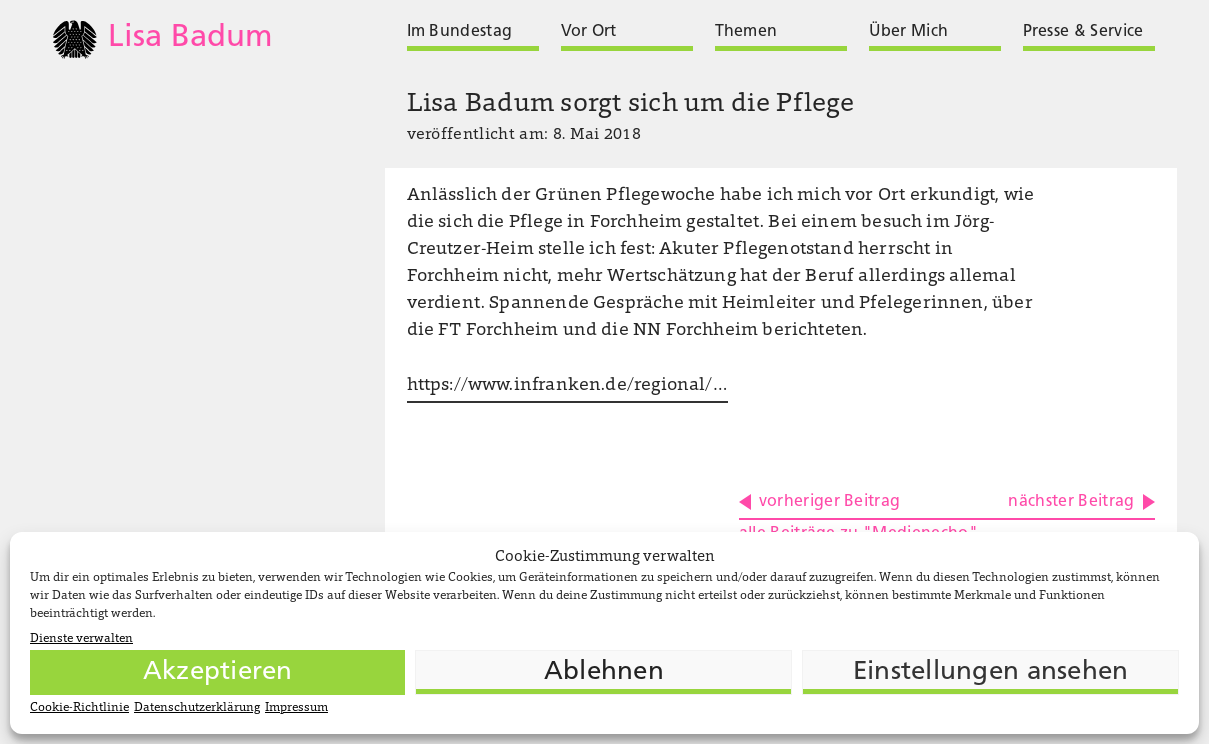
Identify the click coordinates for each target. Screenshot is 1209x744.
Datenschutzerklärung (197, 708)
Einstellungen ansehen (990, 672)
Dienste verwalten (81, 639)
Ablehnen (604, 672)
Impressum (296, 708)
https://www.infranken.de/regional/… (567, 386)
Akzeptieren (218, 672)
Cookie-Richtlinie (79, 708)
